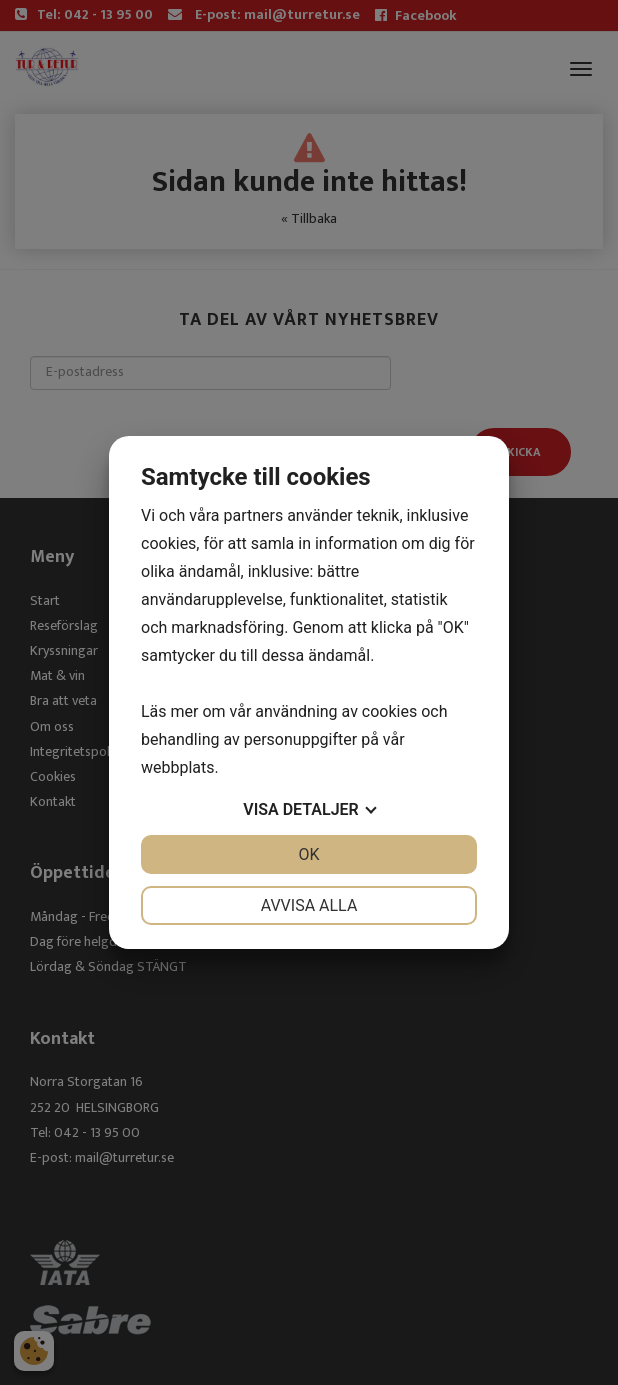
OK (308, 854)
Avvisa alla (309, 905)
